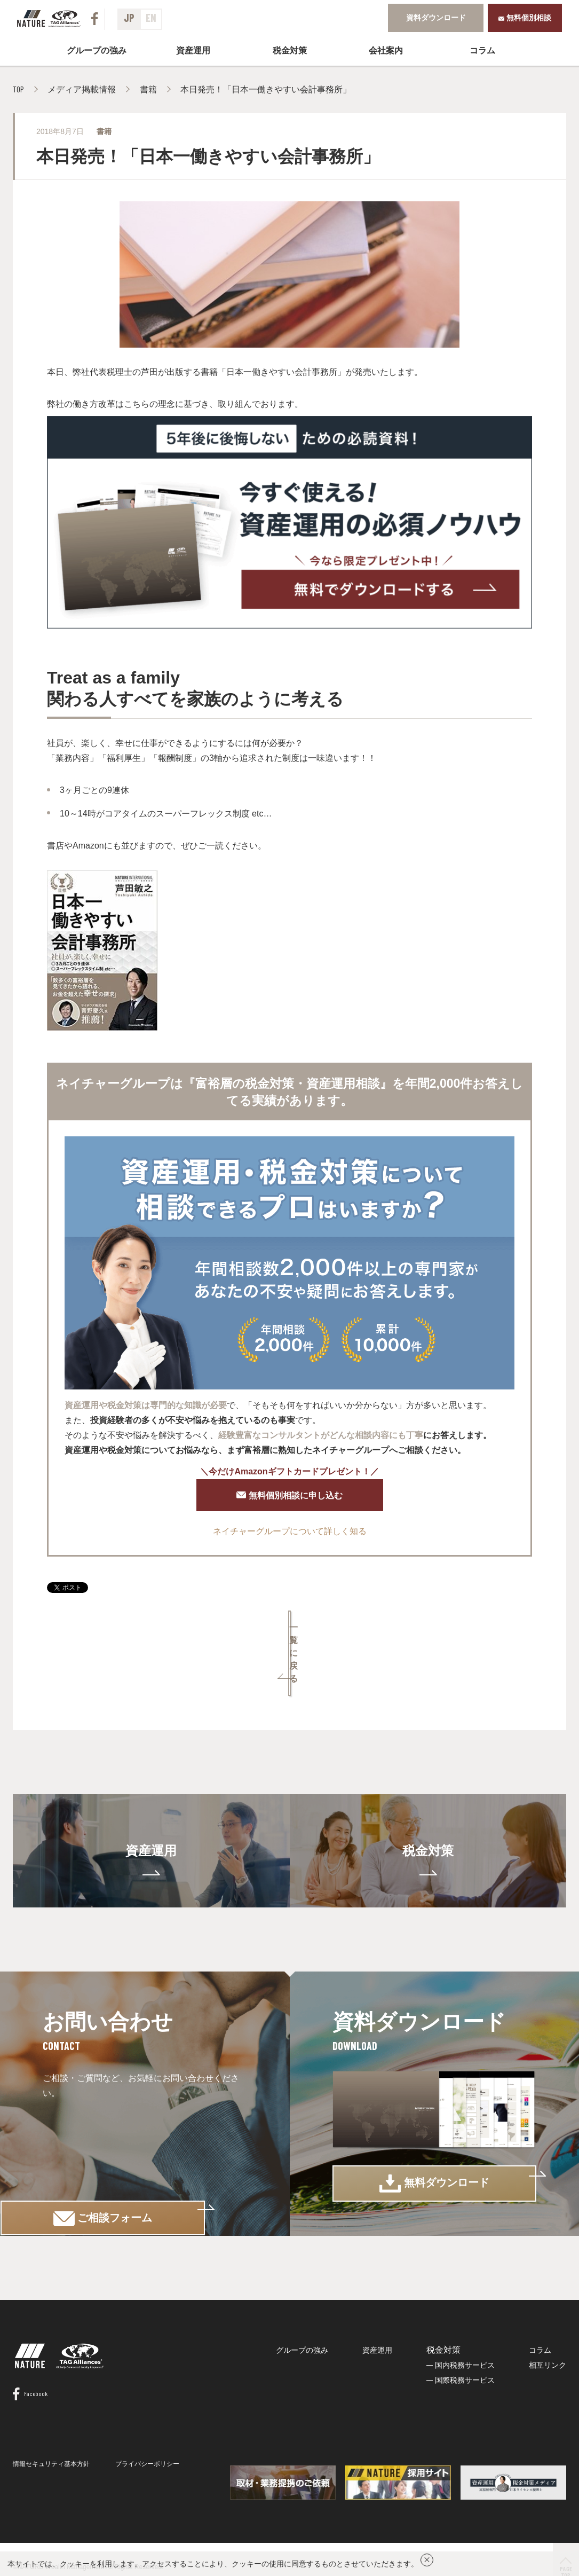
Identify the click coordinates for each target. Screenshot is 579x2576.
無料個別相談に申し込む (290, 1497)
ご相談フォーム (145, 2148)
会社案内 (386, 48)
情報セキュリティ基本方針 (51, 2455)
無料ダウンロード (434, 2149)
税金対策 (428, 1806)
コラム (482, 48)
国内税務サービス (465, 2336)
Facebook (30, 2384)
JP (129, 17)
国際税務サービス (465, 2351)
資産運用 (193, 48)
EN (151, 17)
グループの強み (96, 48)
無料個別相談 (524, 17)
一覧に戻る (289, 1633)
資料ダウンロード (436, 17)
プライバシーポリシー (147, 2455)
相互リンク (547, 2336)
